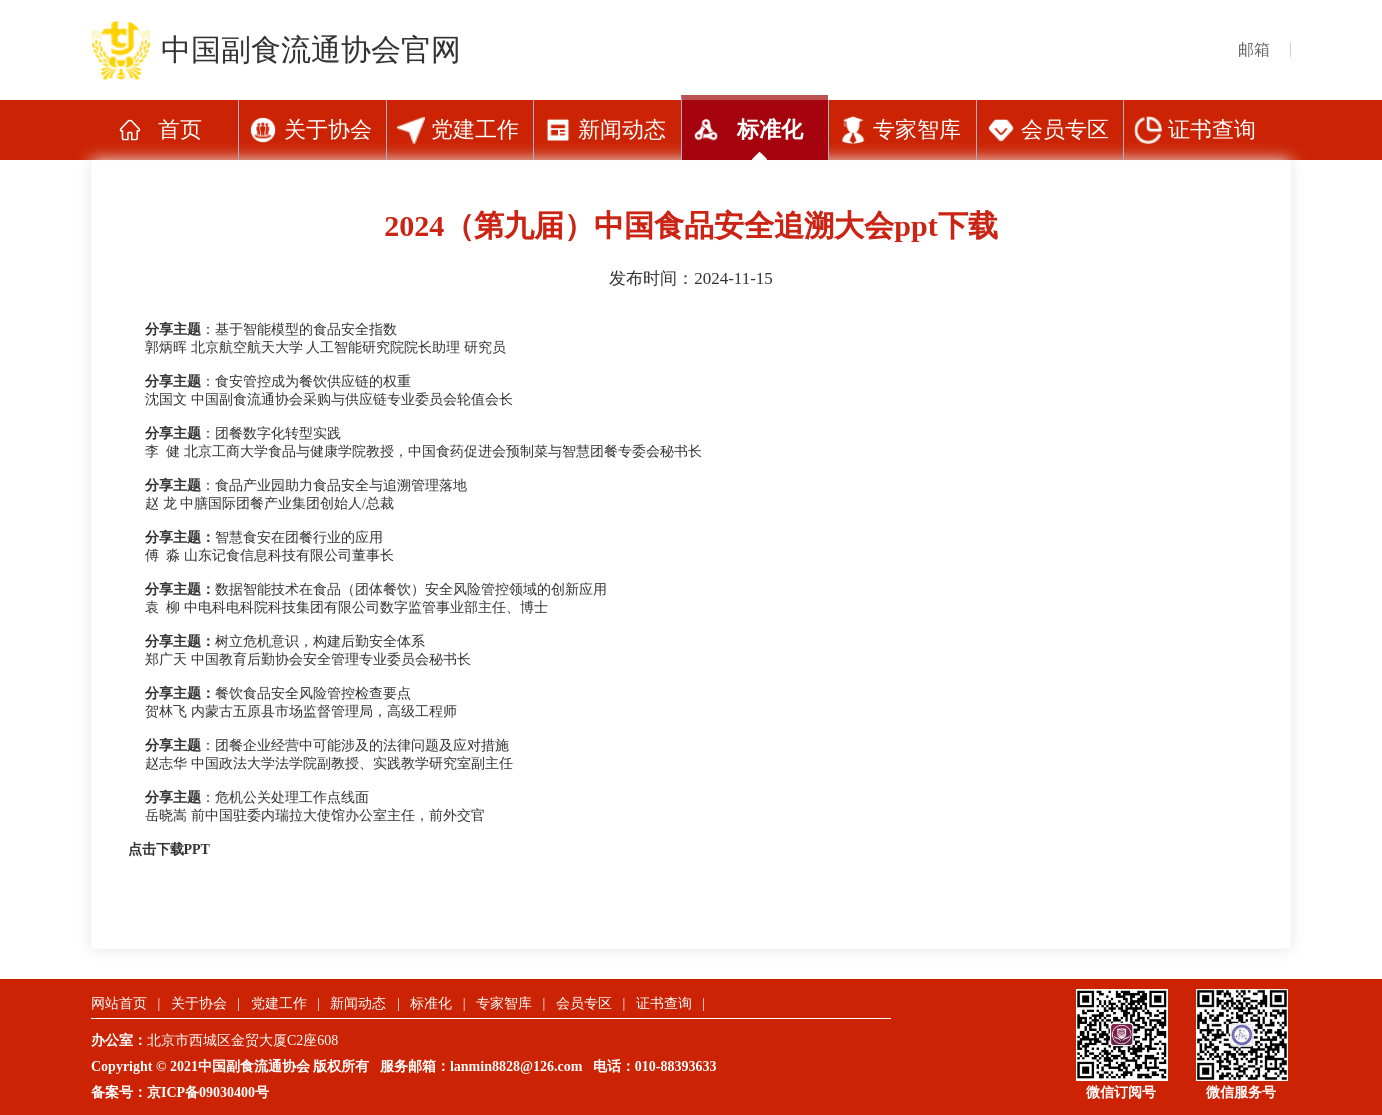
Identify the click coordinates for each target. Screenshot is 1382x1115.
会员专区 (1065, 129)
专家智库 (917, 129)
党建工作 (475, 129)
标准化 (770, 129)
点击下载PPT (169, 849)
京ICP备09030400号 (208, 1092)
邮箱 (1254, 49)
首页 (180, 129)
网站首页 (119, 1003)
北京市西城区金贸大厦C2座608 (249, 1040)
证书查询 (1212, 129)
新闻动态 (622, 129)
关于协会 (328, 129)
